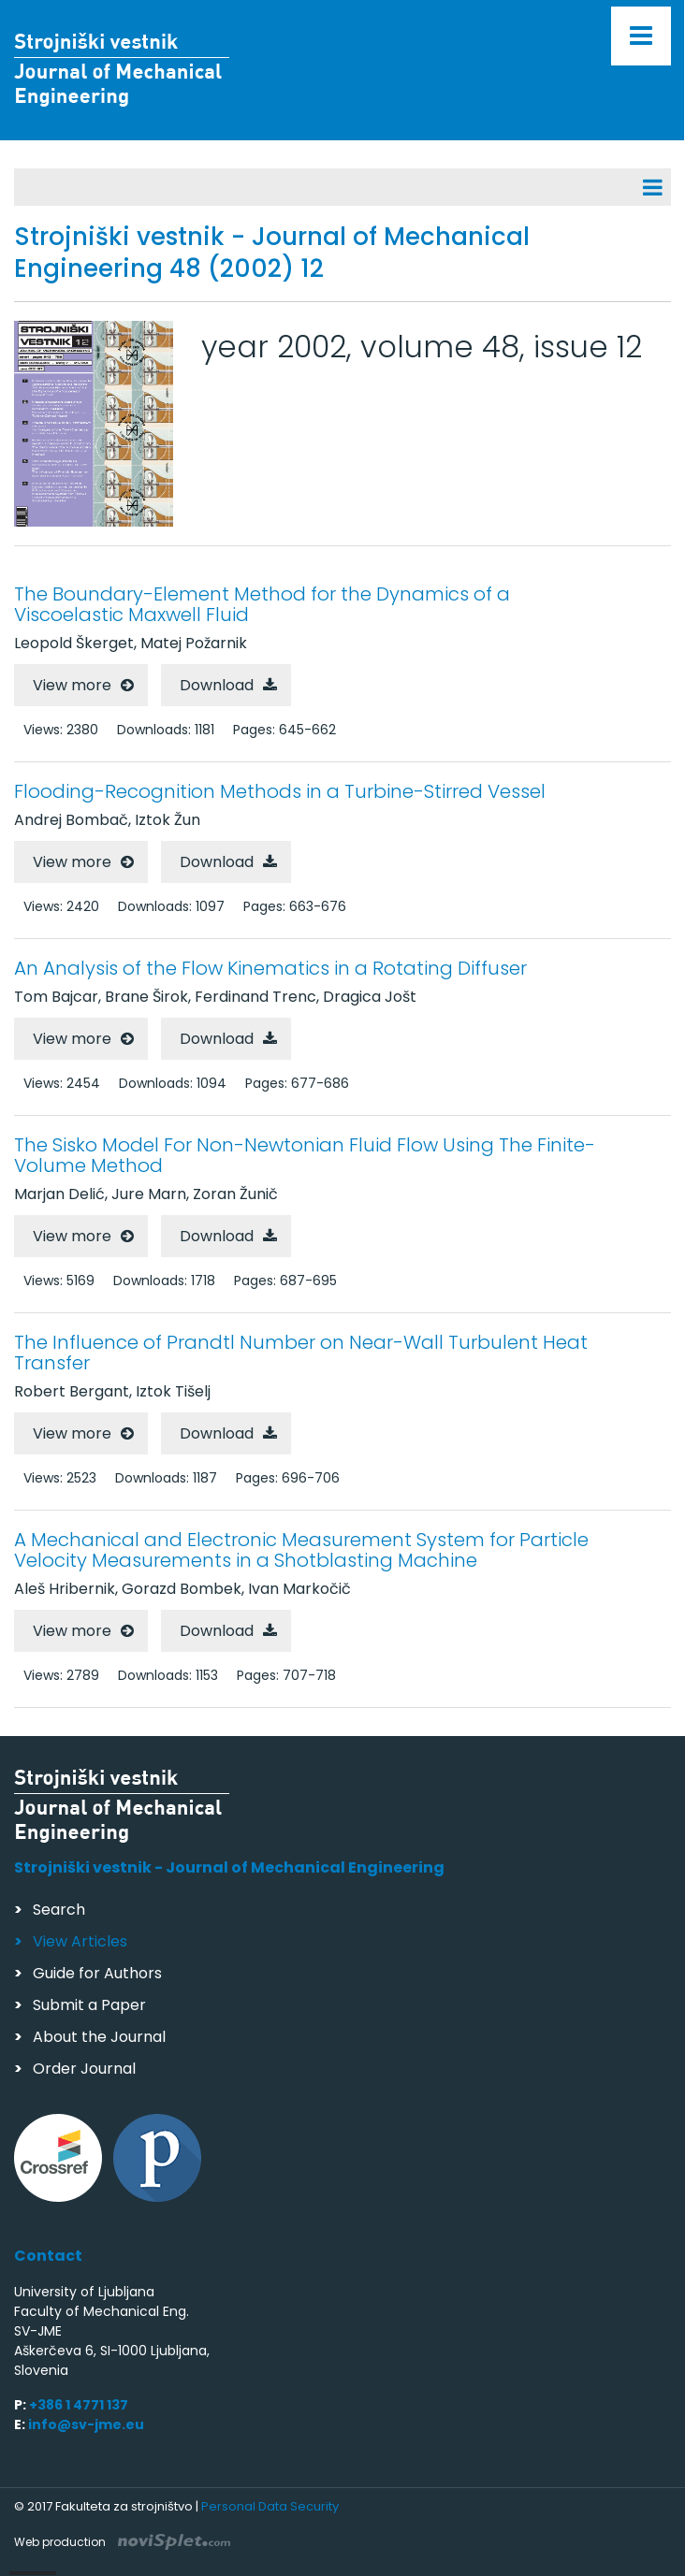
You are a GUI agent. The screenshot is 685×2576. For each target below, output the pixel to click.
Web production (122, 2542)
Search (59, 1909)
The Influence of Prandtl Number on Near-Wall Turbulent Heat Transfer (301, 1352)
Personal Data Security (270, 2506)
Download (217, 685)
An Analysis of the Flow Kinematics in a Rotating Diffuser (270, 968)
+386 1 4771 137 (78, 2404)
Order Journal (84, 2068)
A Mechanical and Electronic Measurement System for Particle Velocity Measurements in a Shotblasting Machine (301, 1550)
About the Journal (99, 2037)
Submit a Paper (89, 2005)
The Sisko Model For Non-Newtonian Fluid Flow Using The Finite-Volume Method (304, 1155)
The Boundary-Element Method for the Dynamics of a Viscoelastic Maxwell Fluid (262, 604)
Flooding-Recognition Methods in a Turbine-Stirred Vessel (280, 791)
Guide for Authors (97, 1973)
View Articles (80, 1941)
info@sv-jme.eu (86, 2424)
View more (72, 685)
